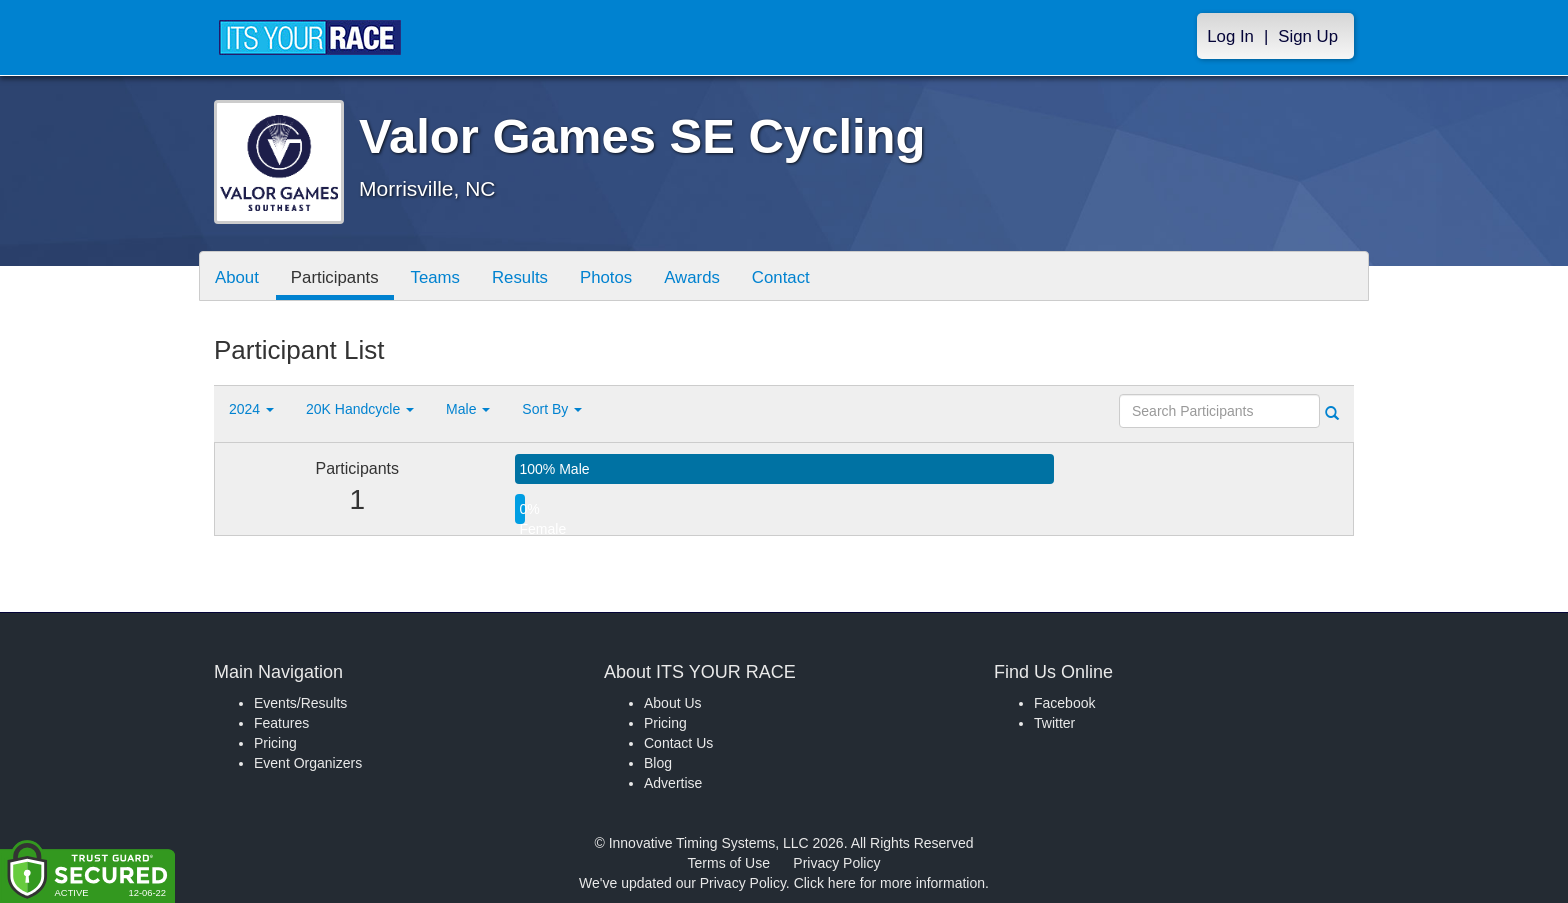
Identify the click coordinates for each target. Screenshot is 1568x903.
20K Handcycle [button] (360, 409)
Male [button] (468, 409)
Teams (435, 277)
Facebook (1064, 703)
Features (281, 723)
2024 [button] (251, 409)
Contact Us (678, 743)
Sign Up (1308, 36)
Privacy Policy (836, 863)
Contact (781, 277)
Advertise (673, 783)
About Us (673, 703)
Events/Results (300, 703)
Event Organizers (308, 763)
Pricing (275, 743)
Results (520, 277)
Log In (1230, 36)
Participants (335, 277)
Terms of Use (729, 863)
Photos (606, 277)
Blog (658, 763)
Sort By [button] (552, 409)
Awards (692, 277)
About (237, 277)
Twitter (1054, 723)
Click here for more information (889, 883)
